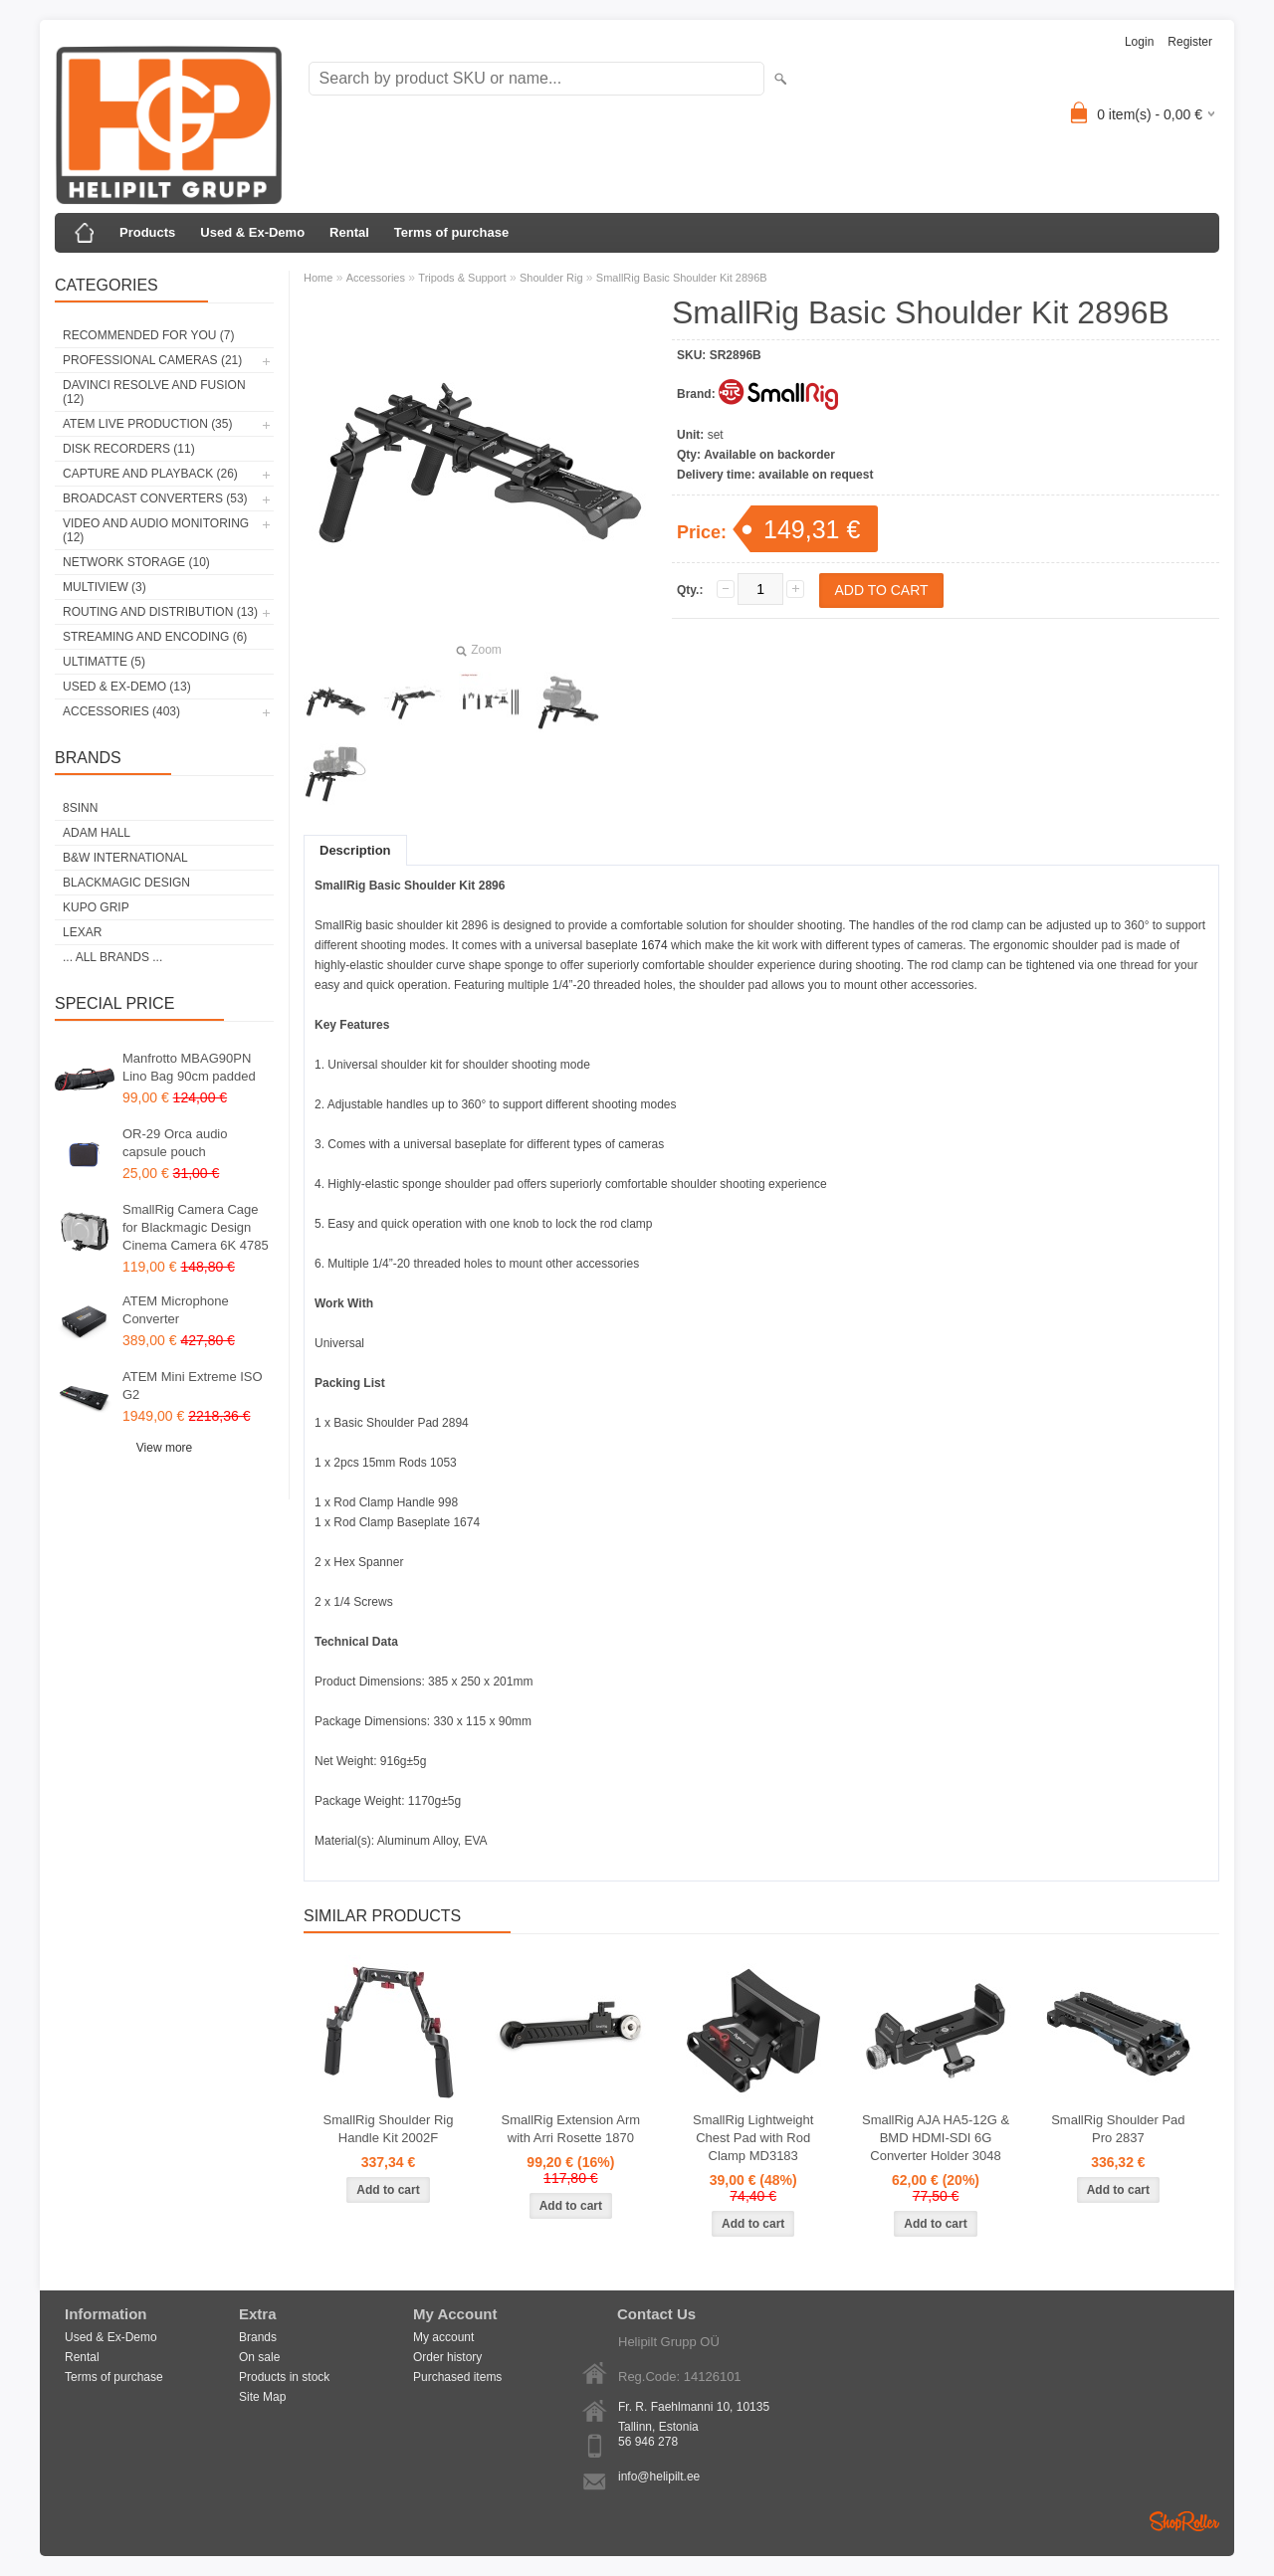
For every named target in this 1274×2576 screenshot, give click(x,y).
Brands (258, 2337)
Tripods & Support (462, 278)
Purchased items (457, 2377)
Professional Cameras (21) (152, 360)
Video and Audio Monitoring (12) (156, 530)
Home (318, 278)
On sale (259, 2357)
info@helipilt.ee (659, 2476)
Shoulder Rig (551, 278)
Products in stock (284, 2377)
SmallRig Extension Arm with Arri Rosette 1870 (571, 2128)
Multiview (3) (104, 587)
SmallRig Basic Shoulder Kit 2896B (681, 278)
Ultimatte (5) (104, 662)
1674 (656, 945)
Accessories (375, 278)
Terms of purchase (451, 232)
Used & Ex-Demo (252, 232)
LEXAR (82, 932)
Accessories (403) (121, 711)
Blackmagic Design (126, 883)
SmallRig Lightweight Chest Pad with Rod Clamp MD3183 (753, 2137)
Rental (349, 232)
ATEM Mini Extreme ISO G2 (192, 1385)
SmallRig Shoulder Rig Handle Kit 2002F (388, 2128)
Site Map (262, 2397)
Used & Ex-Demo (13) (127, 687)
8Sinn (80, 808)
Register (1190, 42)
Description (355, 850)
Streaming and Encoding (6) (155, 637)
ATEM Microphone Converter (175, 1309)
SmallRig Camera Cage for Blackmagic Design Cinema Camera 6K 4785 (195, 1227)
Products (147, 232)
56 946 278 (648, 2442)
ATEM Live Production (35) (147, 424)
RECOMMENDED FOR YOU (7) (148, 335)
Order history (447, 2357)
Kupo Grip (96, 907)
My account (443, 2337)
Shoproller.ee (1184, 2521)
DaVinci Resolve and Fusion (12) (154, 392)
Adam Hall (96, 833)
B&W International (125, 858)
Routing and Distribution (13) (160, 612)
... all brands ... (112, 957)
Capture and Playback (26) (150, 474)
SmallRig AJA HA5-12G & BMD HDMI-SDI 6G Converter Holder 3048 (935, 2137)
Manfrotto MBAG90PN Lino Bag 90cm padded (189, 1067)
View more (164, 1448)
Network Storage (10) (136, 562)
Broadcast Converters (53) (155, 498)
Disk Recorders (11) (129, 449)
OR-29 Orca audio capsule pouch (175, 1142)
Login (1139, 42)
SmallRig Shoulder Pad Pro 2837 (1117, 2128)
